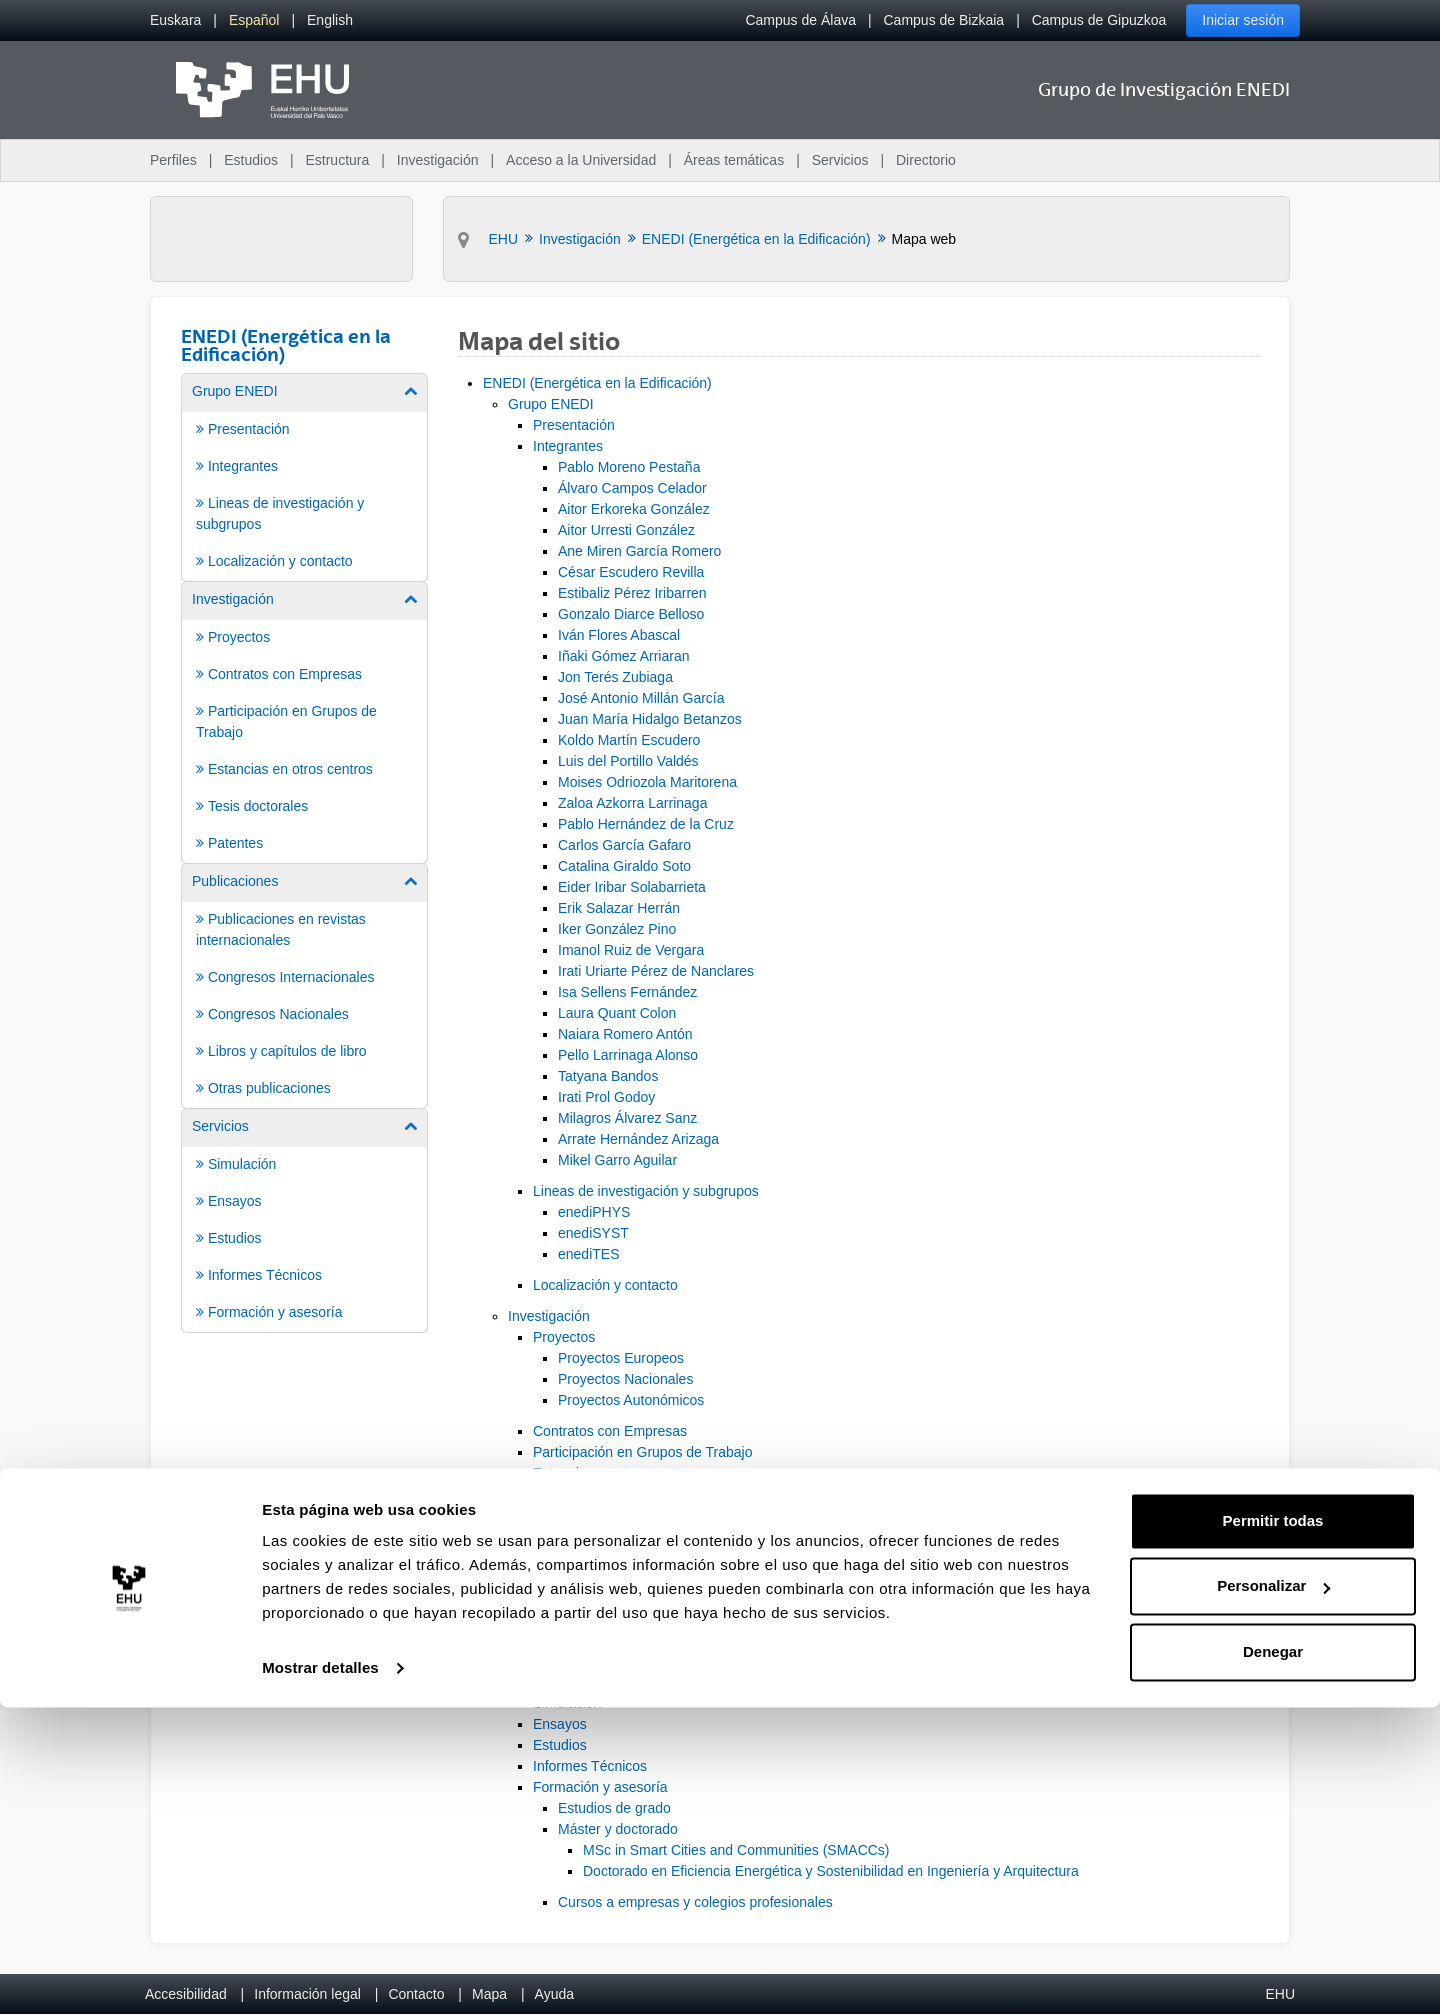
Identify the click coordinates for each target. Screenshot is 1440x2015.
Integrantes (568, 446)
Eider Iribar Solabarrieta (632, 887)
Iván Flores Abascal (619, 635)
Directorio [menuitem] (926, 160)
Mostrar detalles (320, 1975)
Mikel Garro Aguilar (617, 1160)
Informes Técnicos (590, 1766)
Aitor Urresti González (626, 530)
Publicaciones (551, 1546)
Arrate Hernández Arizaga (638, 1139)
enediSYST (593, 1233)
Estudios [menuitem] (251, 160)
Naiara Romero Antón (625, 1034)
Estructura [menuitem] (337, 160)
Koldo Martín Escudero (629, 740)
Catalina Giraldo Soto (624, 866)
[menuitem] (175, 20)
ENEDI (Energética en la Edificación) (597, 383)
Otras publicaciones (594, 1651)
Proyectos (564, 1337)
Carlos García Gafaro (624, 845)
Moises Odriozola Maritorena (647, 782)
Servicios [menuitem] (840, 160)
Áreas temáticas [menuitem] (734, 160)
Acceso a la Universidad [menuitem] (581, 160)
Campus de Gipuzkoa (1099, 20)
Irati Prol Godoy (606, 1097)
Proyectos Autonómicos (631, 1400)
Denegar (1273, 1959)
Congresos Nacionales (603, 1609)
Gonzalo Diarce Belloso (631, 614)
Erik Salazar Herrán (619, 908)
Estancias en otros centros (615, 1473)
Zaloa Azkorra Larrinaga (632, 803)
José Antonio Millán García (641, 698)
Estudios (560, 1745)
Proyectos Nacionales (625, 1379)
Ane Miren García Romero (639, 551)
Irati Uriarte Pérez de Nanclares (656, 971)
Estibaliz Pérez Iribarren (632, 593)
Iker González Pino (617, 929)
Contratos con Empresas (610, 1431)
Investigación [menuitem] (438, 160)
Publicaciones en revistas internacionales (661, 1567)
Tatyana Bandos (608, 1076)
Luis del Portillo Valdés (628, 761)
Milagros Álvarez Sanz (627, 1118)
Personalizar (1273, 1893)
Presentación (574, 425)
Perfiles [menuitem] (173, 160)
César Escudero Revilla (631, 572)
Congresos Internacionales (616, 1588)
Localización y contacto (605, 1285)
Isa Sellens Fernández (627, 992)
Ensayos (560, 1724)
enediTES (588, 1254)
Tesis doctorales (583, 1494)
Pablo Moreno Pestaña (629, 467)
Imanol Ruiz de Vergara (631, 950)
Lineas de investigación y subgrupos (646, 1191)
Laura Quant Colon (617, 1013)
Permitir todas (1273, 1828)
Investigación (549, 1316)
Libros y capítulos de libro (612, 1630)
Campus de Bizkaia (944, 20)
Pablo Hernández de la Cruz (646, 824)
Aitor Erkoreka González (634, 509)
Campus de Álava (800, 20)
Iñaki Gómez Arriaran (624, 656)
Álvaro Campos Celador (632, 488)
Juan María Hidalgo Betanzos (650, 719)
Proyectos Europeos (621, 1358)
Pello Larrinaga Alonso (628, 1055)
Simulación (567, 1703)
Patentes (560, 1515)
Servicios (536, 1682)
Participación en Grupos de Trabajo (642, 1452)
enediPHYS (594, 1212)
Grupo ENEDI (551, 404)
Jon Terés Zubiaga (615, 677)
